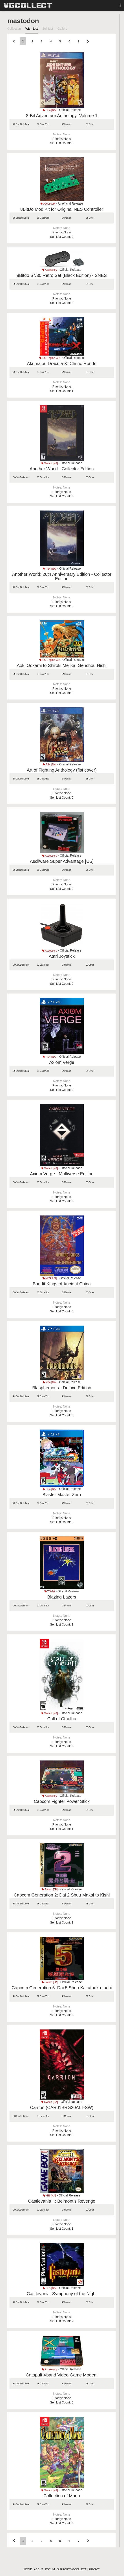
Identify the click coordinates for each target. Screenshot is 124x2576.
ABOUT (38, 2569)
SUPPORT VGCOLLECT (71, 2569)
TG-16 (49, 1591)
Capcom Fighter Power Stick (61, 1801)
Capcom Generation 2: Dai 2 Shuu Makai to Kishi (62, 1895)
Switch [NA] (49, 463)
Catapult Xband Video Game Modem (62, 2375)
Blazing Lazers (61, 1597)
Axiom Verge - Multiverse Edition (62, 1173)
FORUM (50, 2569)
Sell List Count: (60, 143)
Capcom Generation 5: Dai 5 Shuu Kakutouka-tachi (62, 1987)
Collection (14, 28)
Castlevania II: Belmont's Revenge (61, 2201)
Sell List (47, 28)
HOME (28, 2569)
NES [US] (50, 1278)
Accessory (48, 203)
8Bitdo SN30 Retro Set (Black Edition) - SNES (62, 275)
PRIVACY (94, 2569)
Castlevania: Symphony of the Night (62, 2293)
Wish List (31, 28)
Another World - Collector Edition (62, 468)
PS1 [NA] (50, 2288)
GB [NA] (49, 2195)
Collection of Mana (61, 2495)
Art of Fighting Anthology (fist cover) (62, 770)
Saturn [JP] (50, 1889)
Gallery (62, 28)
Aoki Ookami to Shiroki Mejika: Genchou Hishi (62, 665)
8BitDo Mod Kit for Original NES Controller (61, 209)
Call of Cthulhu (61, 1718)
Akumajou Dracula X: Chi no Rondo (61, 363)
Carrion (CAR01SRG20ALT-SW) (61, 2107)
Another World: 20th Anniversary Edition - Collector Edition (61, 576)
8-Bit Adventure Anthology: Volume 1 (62, 115)
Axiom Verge (61, 1062)
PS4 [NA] (50, 110)
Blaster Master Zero (61, 1494)
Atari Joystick (62, 956)
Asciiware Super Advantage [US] (62, 861)
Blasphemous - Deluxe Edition (61, 1387)
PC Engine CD (49, 358)
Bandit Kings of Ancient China (62, 1283)
